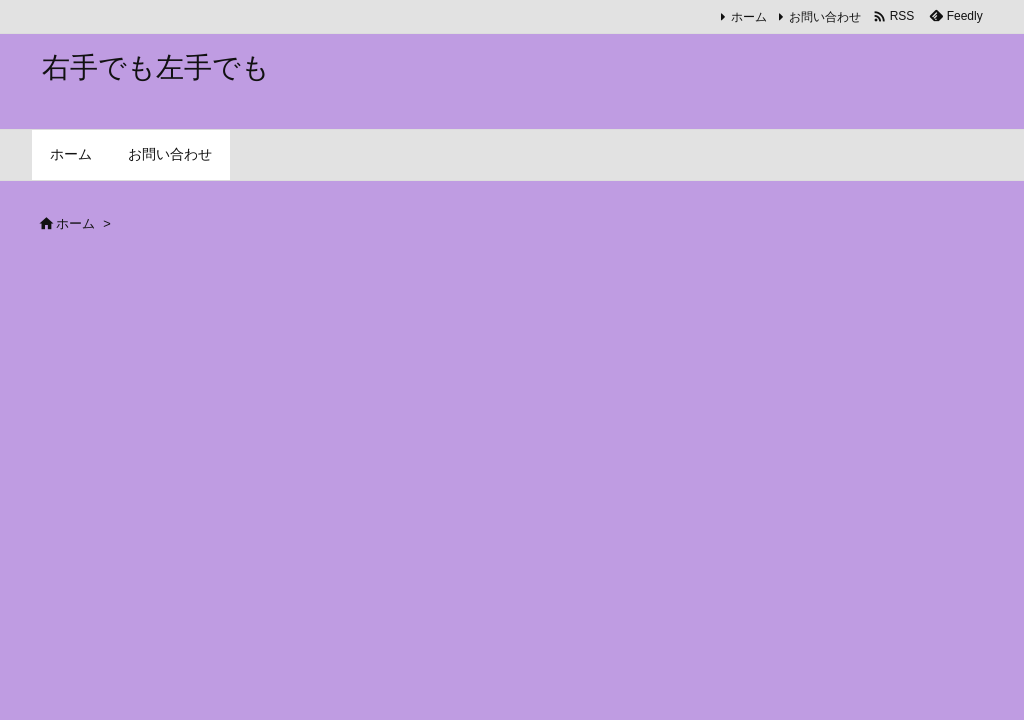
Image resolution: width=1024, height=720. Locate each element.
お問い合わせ (825, 17)
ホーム (749, 17)
